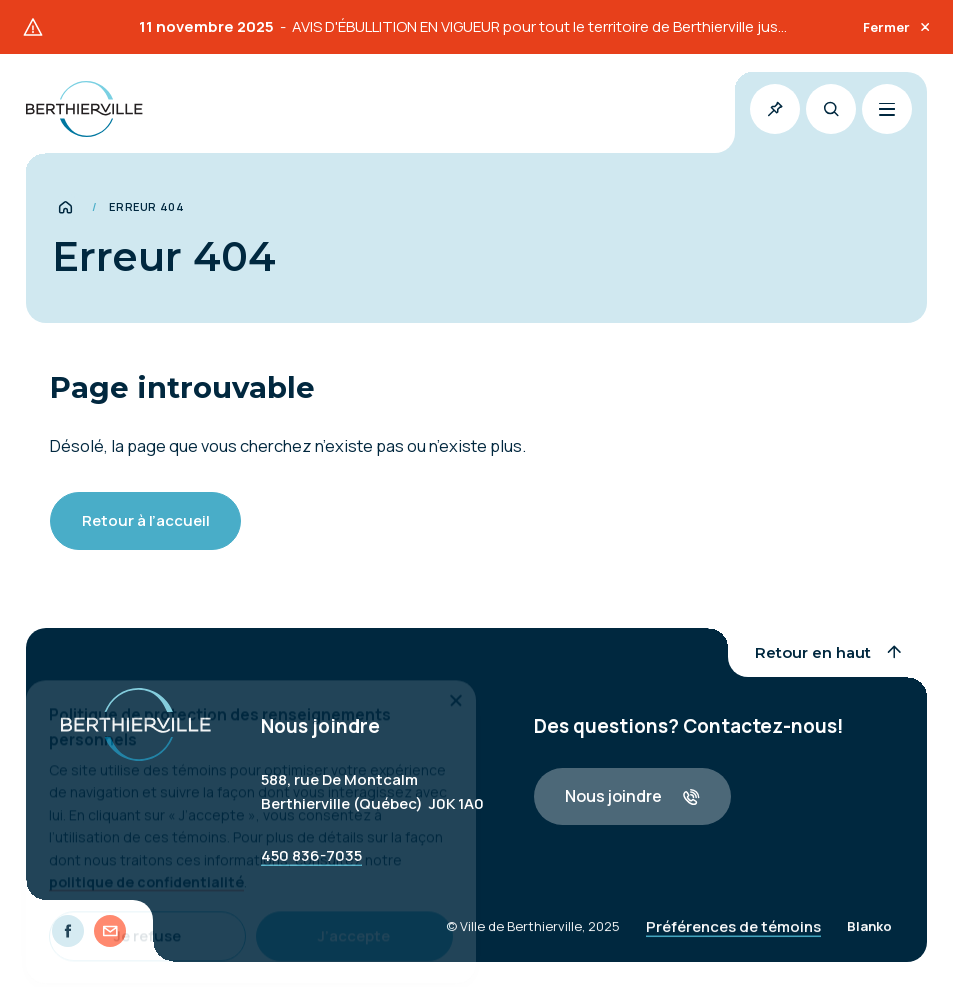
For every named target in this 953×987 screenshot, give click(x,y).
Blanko (869, 936)
